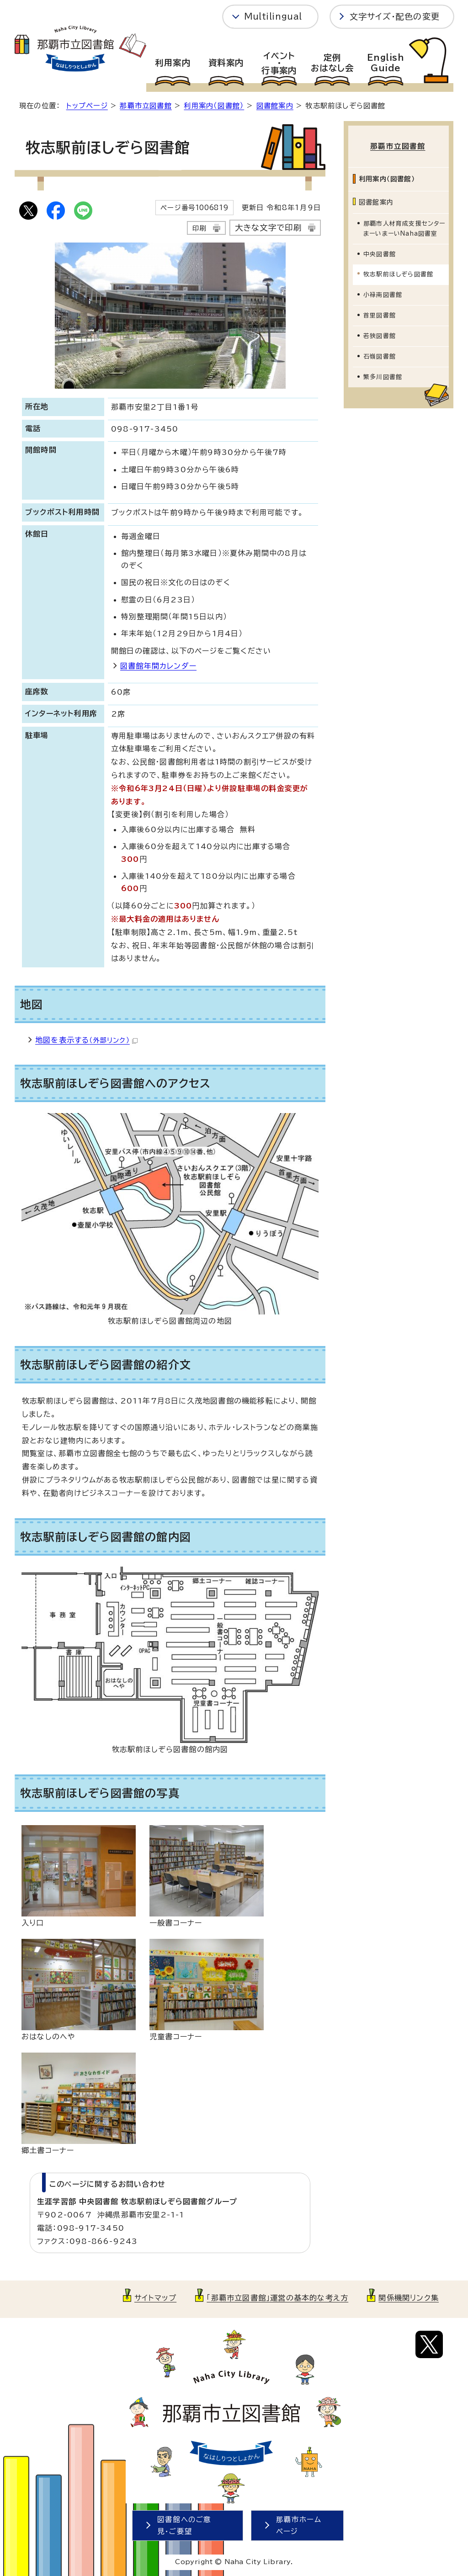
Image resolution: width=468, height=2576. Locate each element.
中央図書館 (379, 252)
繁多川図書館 (382, 375)
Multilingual (273, 16)
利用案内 (172, 62)
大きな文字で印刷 (268, 228)
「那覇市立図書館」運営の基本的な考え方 (277, 2298)
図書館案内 (274, 105)
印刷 (199, 228)
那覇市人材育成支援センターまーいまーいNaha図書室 (404, 226)
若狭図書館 (379, 334)
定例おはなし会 (332, 63)
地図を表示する (86, 1040)
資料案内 (226, 62)
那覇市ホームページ (298, 2525)
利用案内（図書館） (214, 105)
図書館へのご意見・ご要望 (184, 2525)
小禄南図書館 (382, 293)
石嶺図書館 (379, 355)
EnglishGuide (385, 63)
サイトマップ (155, 2298)
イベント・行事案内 (279, 63)
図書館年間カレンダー (158, 666)
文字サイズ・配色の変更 (395, 16)
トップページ (87, 105)
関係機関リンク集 (408, 2298)
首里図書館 (379, 314)
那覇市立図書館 (145, 105)
